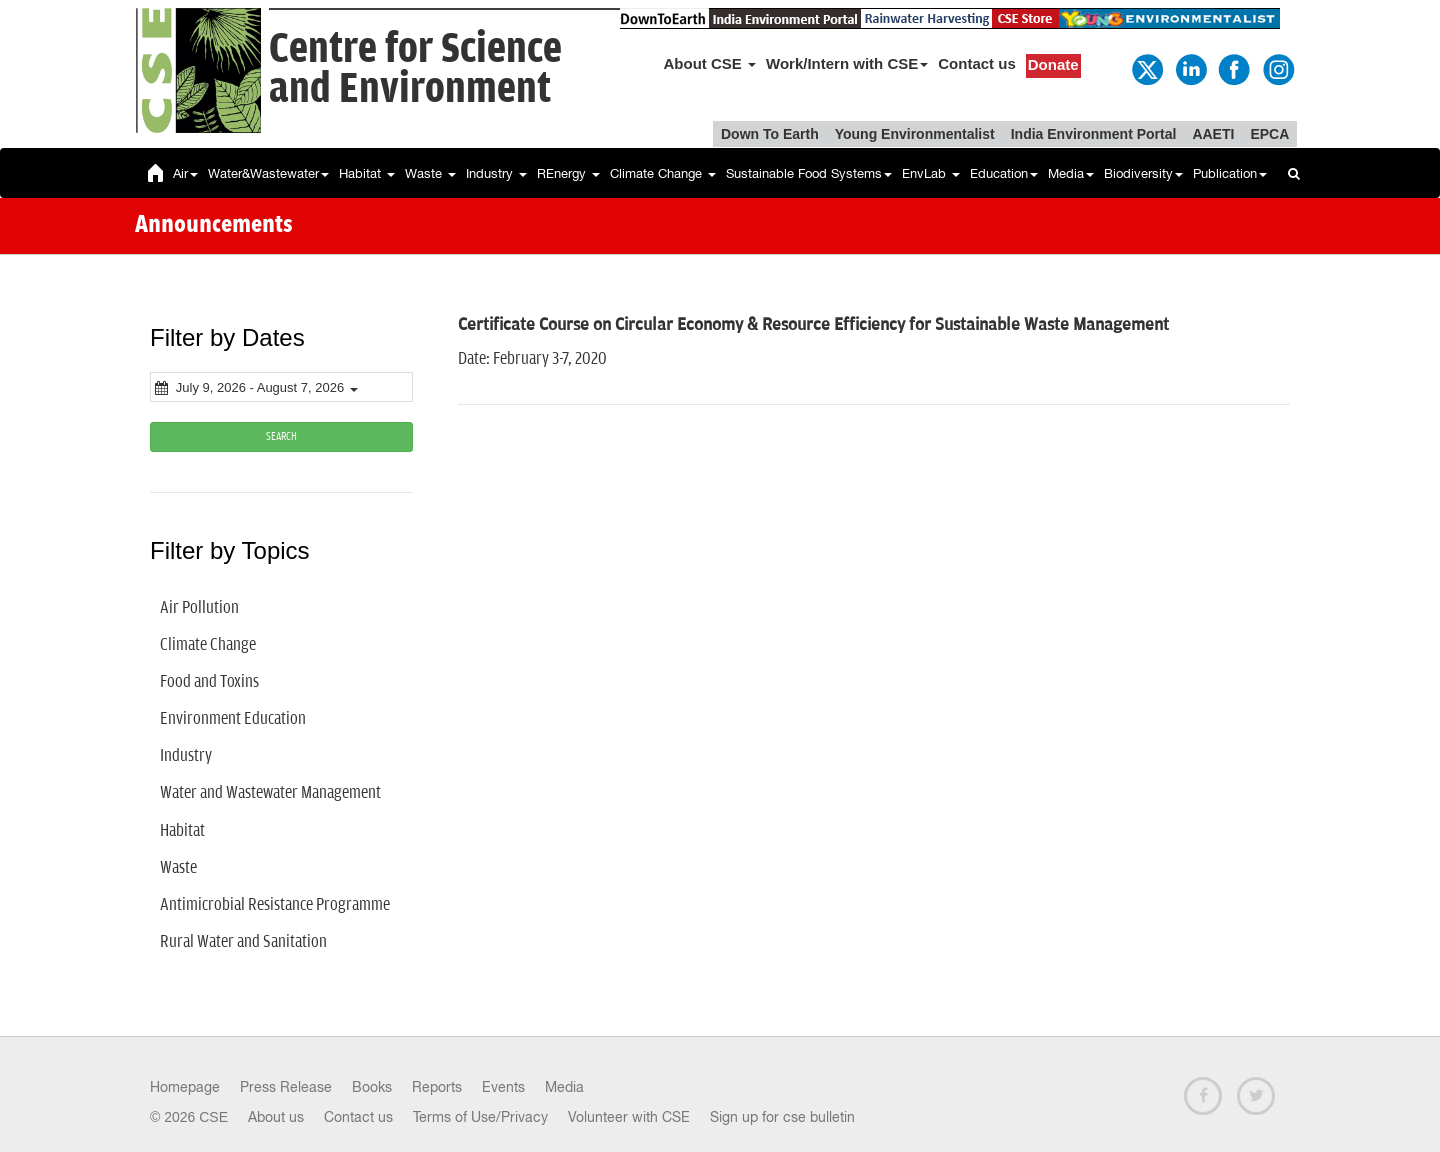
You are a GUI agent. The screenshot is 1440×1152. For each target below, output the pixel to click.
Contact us (977, 63)
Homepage (185, 1087)
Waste (430, 173)
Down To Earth (770, 134)
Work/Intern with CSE (847, 63)
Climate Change (663, 173)
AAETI (1213, 134)
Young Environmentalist (915, 134)
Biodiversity (1143, 173)
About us (276, 1117)
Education (1004, 173)
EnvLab (931, 173)
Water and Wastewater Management (270, 793)
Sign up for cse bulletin (782, 1117)
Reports (437, 1087)
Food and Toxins (209, 682)
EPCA (1269, 134)
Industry (496, 173)
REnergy (568, 173)
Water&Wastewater (268, 173)
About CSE (710, 63)
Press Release (286, 1087)
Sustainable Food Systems (809, 173)
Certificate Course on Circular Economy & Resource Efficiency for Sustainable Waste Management (813, 325)
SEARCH (281, 436)
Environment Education (233, 719)
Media (1071, 173)
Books (372, 1087)
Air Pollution (199, 608)
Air (185, 173)
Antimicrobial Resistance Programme (275, 905)
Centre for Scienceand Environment (415, 69)
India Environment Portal (1094, 134)
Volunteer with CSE (629, 1117)
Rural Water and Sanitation (243, 942)
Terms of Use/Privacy (480, 1117)
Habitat (367, 173)
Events (503, 1087)
